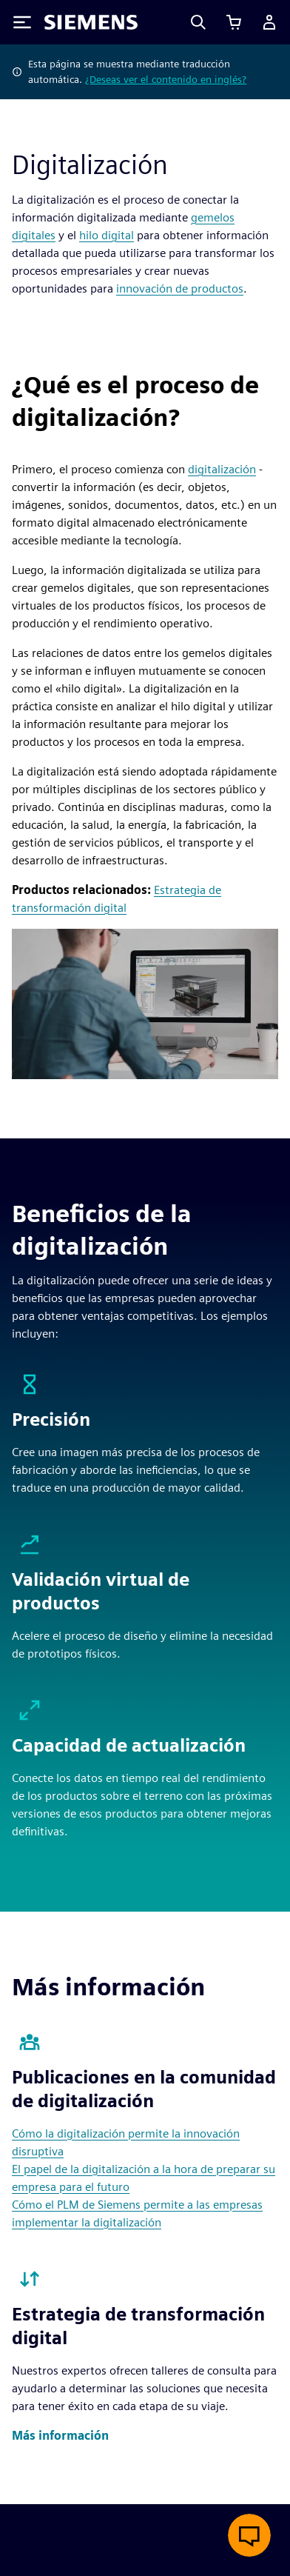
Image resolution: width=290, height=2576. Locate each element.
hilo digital (106, 235)
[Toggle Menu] (22, 22)
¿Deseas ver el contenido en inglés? (165, 79)
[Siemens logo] (91, 22)
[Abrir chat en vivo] (249, 2535)
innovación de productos (179, 288)
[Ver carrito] (234, 22)
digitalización (222, 469)
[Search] (198, 22)
